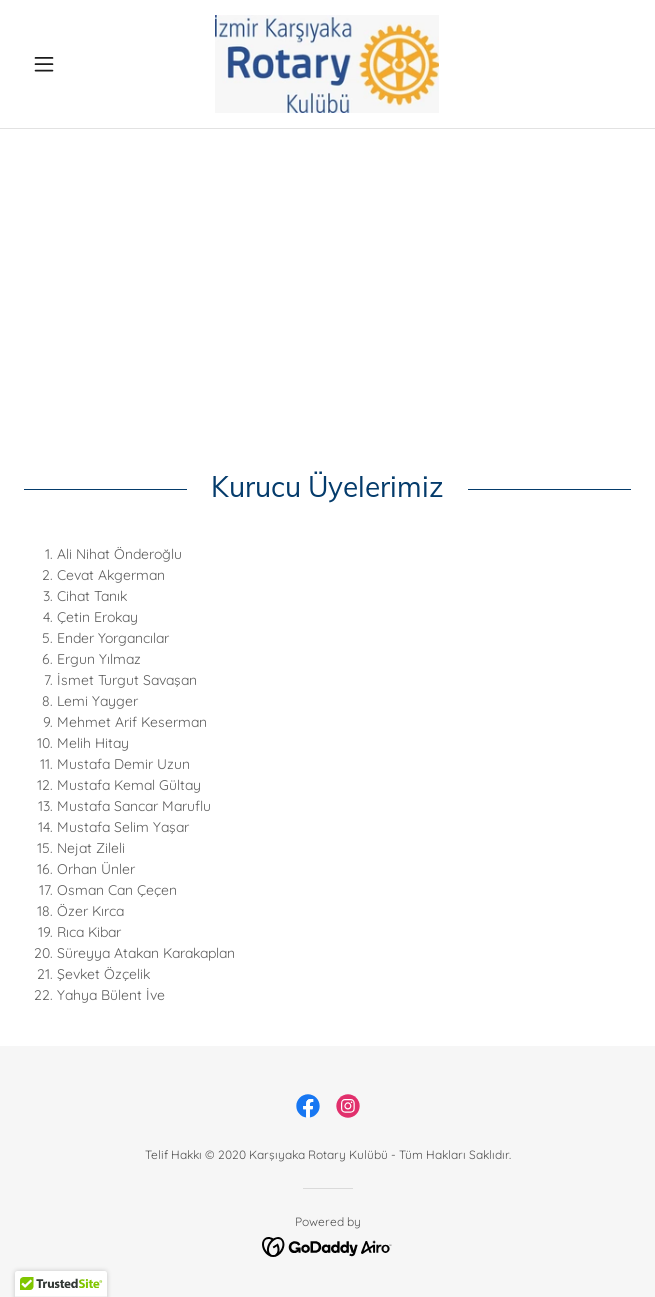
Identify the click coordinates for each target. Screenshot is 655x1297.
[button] (69, 64)
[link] (327, 64)
